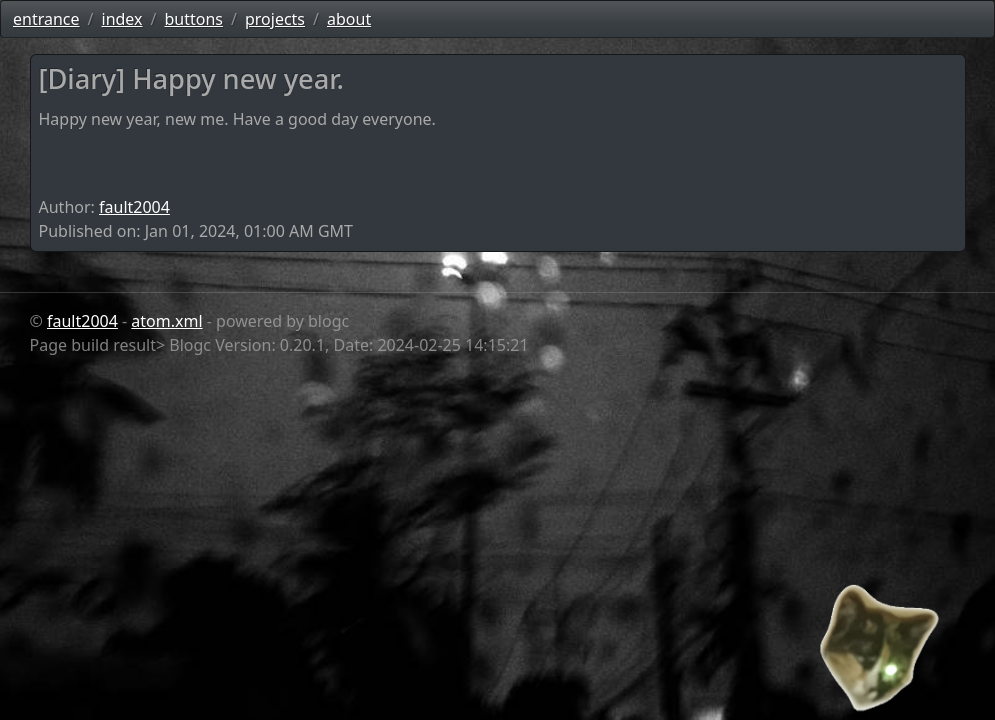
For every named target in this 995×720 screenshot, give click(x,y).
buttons (193, 19)
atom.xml (166, 321)
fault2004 (134, 207)
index (122, 19)
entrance (46, 19)
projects (275, 19)
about (349, 19)
